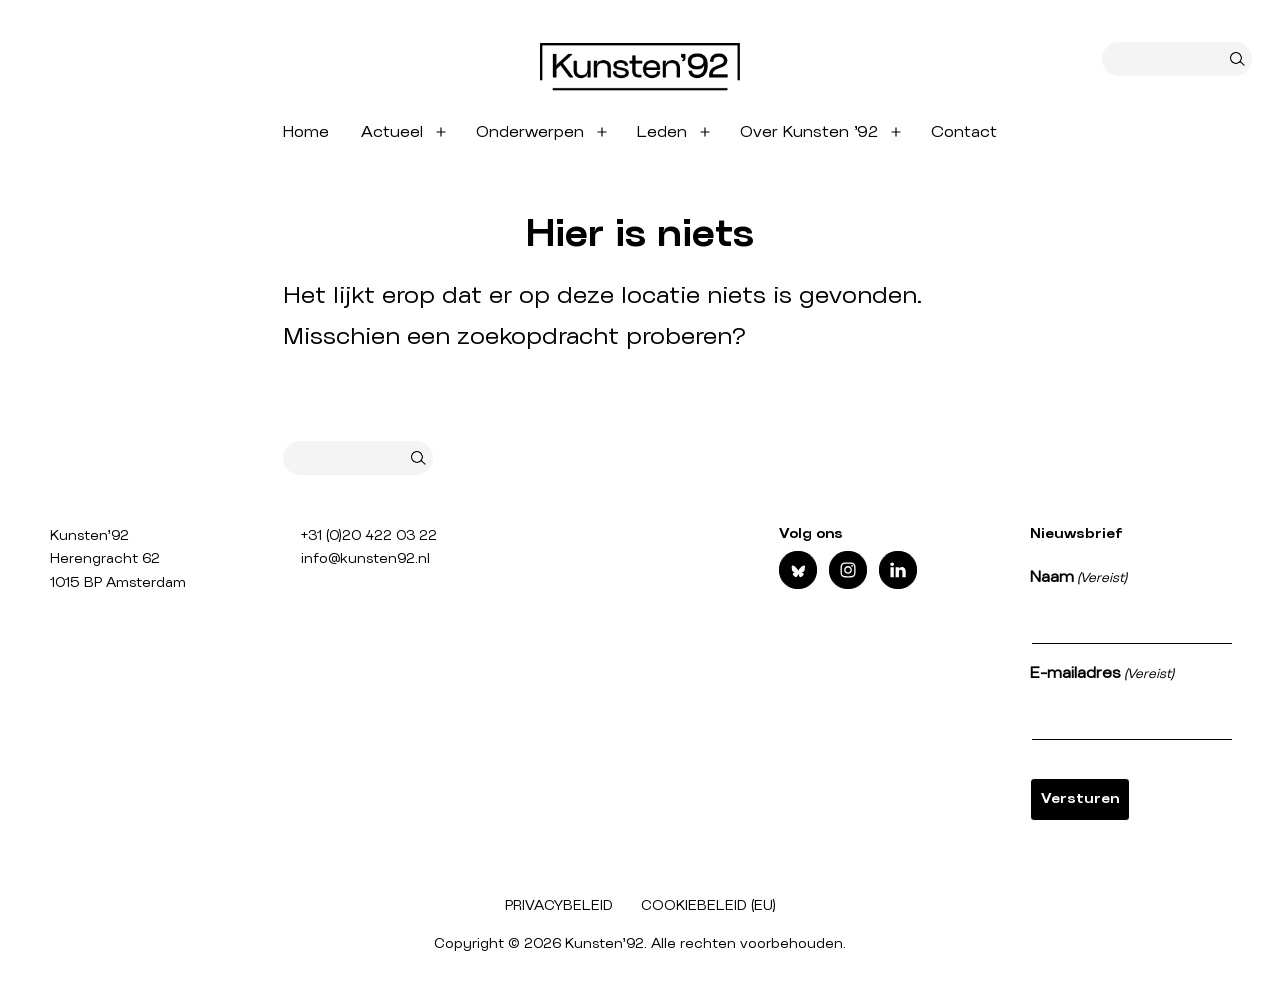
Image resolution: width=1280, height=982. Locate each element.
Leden (662, 132)
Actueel (392, 132)
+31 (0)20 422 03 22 (369, 536)
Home (306, 132)
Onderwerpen (530, 132)
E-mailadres (1102, 675)
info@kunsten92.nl (365, 559)
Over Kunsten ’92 (809, 132)
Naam (1078, 579)
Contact (964, 132)
